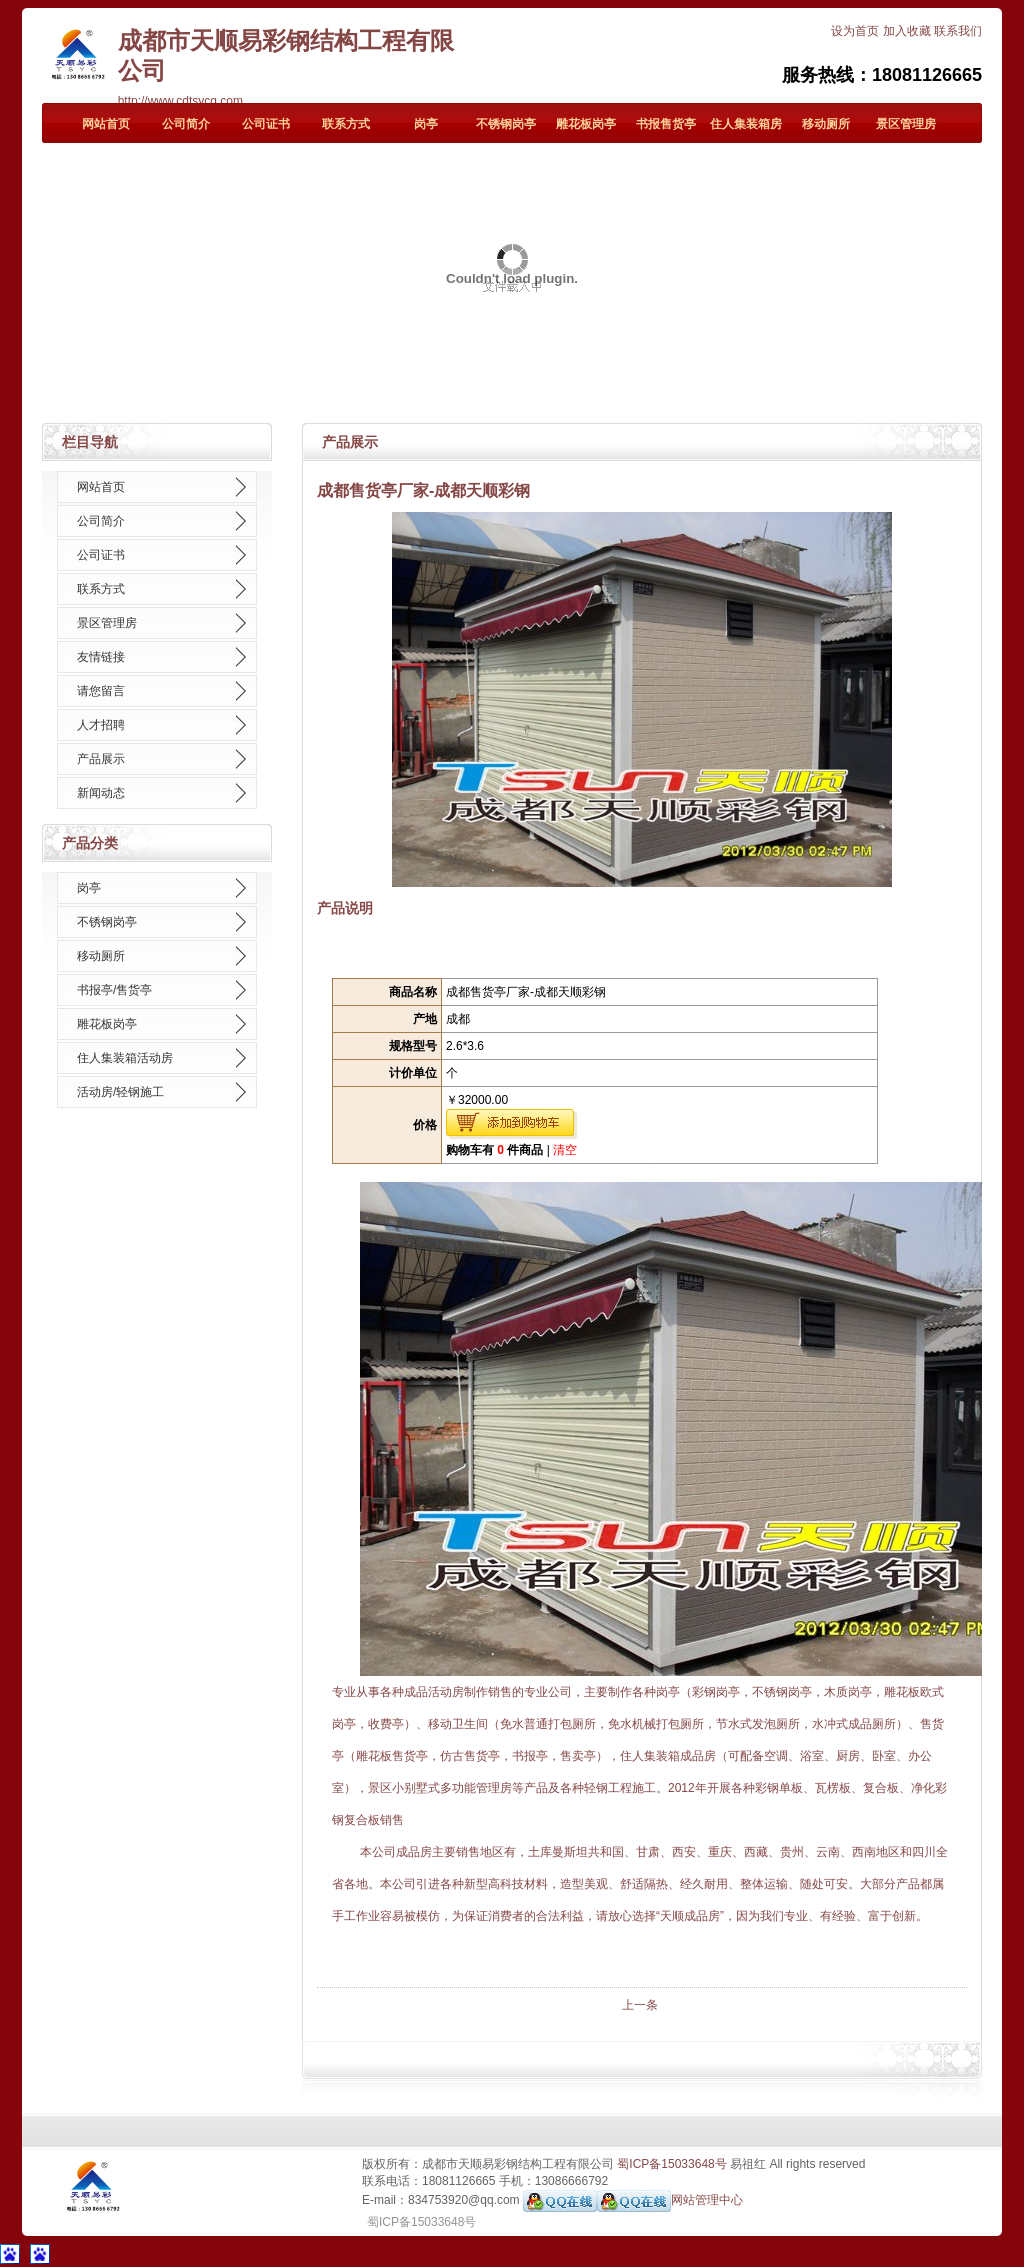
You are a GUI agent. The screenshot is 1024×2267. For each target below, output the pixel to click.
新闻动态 (101, 793)
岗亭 (426, 124)
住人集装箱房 (746, 124)
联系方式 (346, 124)
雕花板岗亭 (586, 124)
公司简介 (186, 124)
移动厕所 (826, 124)
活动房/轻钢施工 (120, 1092)
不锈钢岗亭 (506, 124)
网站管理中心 (707, 2201)
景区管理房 (906, 124)
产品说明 (345, 908)
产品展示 (101, 759)
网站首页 (106, 124)
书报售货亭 (666, 124)
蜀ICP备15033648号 (671, 2164)
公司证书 (266, 124)
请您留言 (101, 691)
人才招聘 (101, 725)
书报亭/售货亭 (114, 990)
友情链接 (101, 657)
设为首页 (855, 31)
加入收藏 (907, 31)
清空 (565, 1150)
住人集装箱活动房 (125, 1058)
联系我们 (958, 31)
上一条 (640, 2005)
